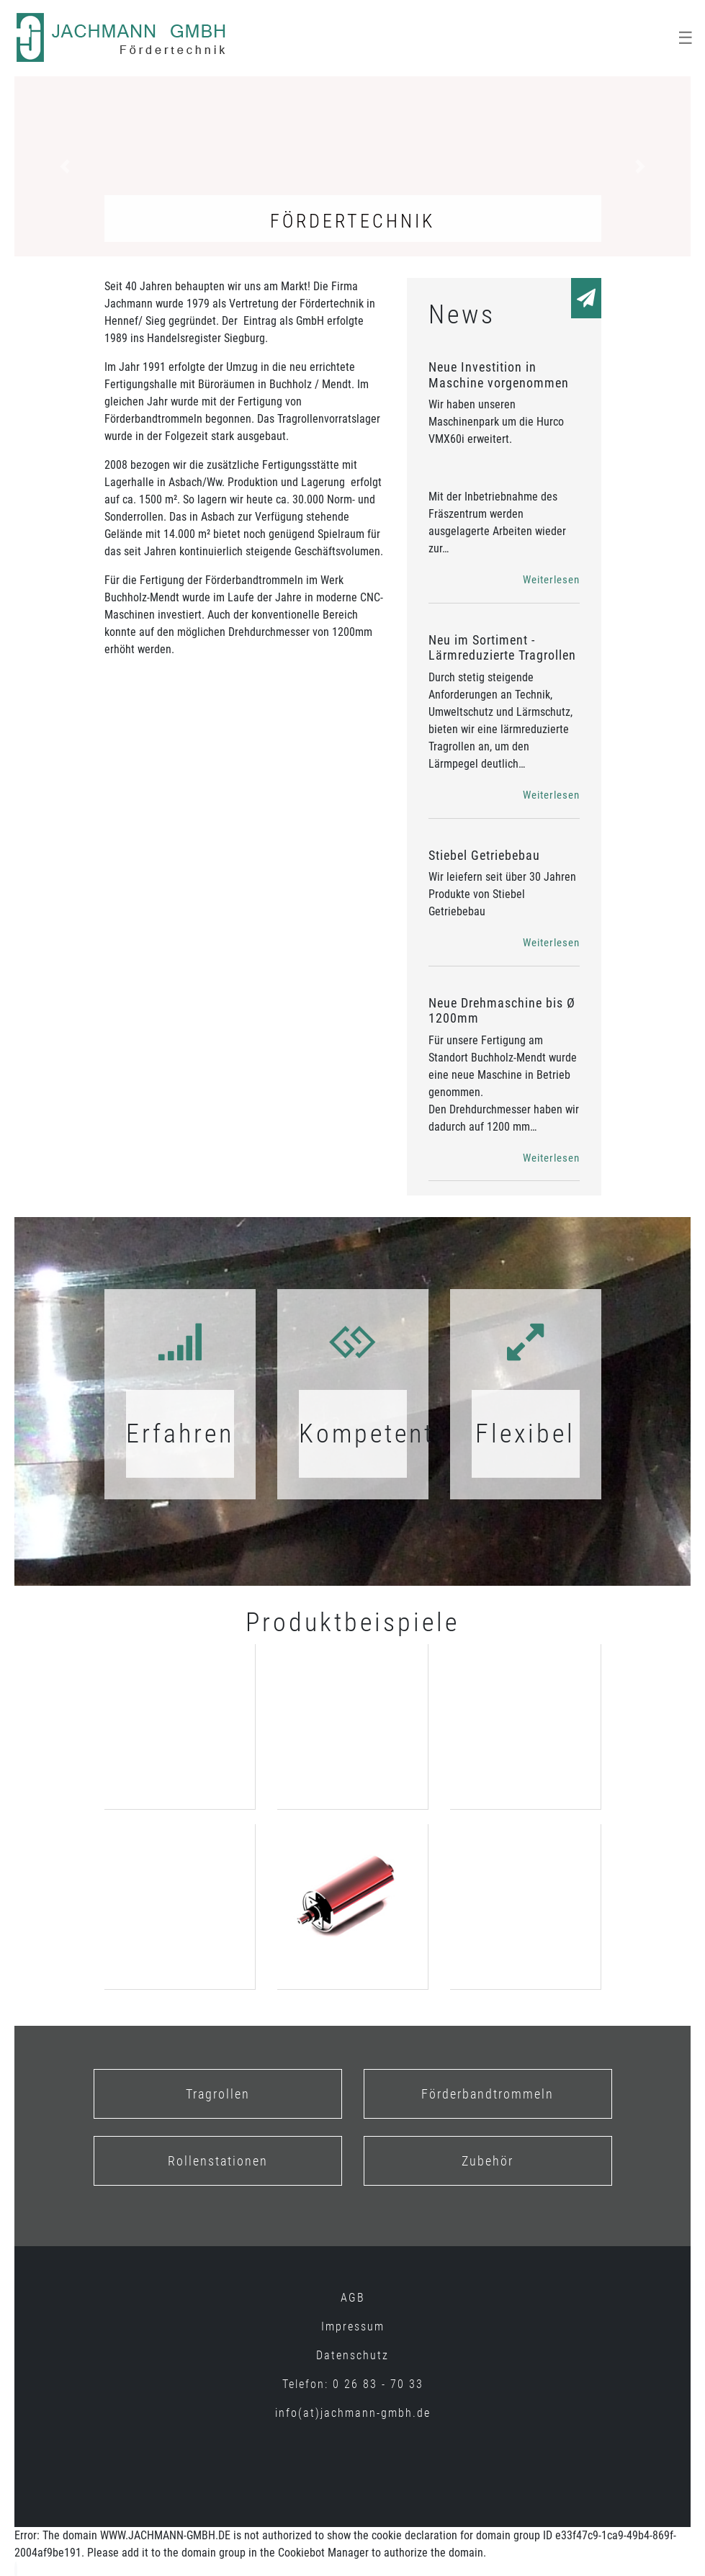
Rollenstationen (218, 2160)
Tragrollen (218, 2093)
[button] (65, 166)
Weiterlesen (551, 579)
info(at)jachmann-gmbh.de (353, 2413)
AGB (353, 2298)
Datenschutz (352, 2355)
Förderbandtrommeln (487, 2093)
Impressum (353, 2326)
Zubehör (487, 2160)
